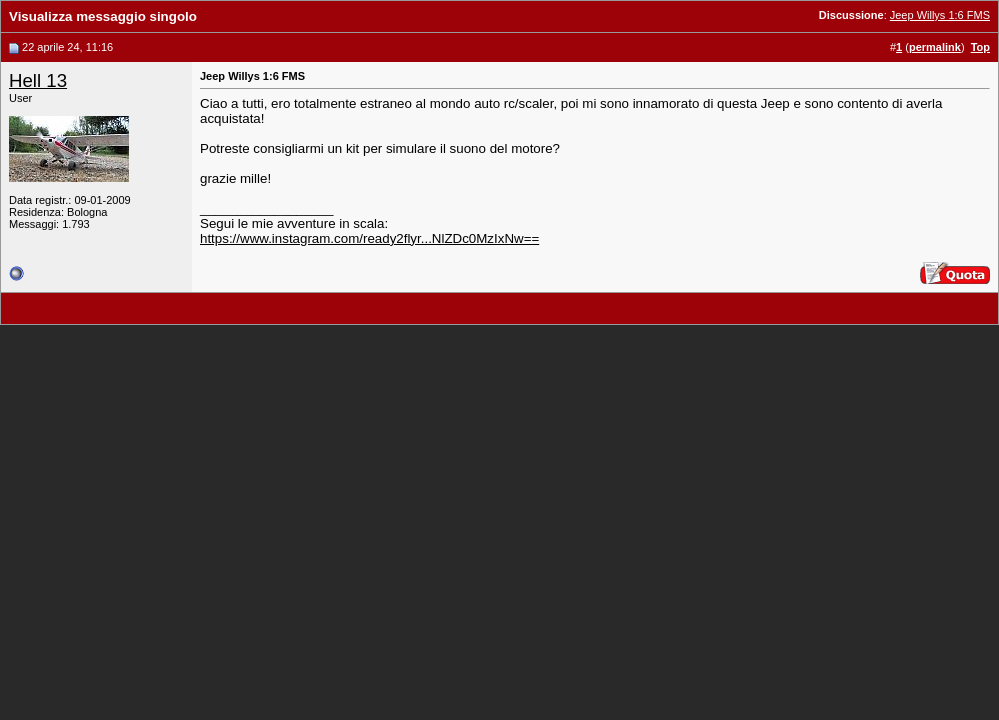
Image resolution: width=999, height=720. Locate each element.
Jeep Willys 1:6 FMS (940, 15)
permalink (935, 47)
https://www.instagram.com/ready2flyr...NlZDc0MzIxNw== (369, 238)
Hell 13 (38, 80)
